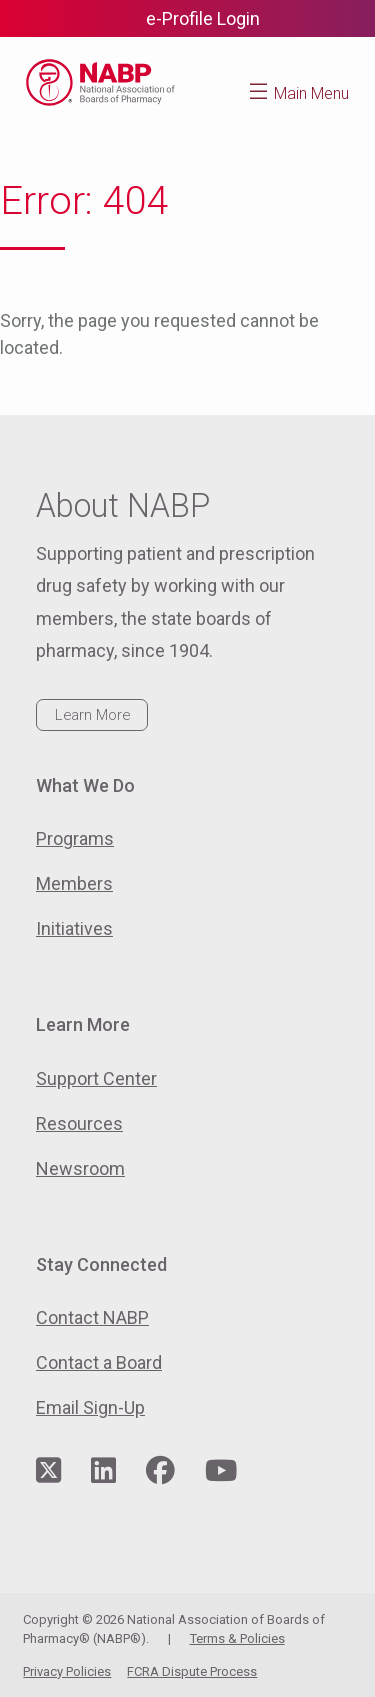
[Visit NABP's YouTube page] (221, 1471)
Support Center (96, 1078)
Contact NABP (92, 1317)
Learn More (92, 715)
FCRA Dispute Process (192, 1671)
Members (74, 883)
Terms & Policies (237, 1638)
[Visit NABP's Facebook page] (160, 1471)
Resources (79, 1123)
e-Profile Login (203, 18)
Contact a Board (99, 1362)
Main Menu (311, 93)
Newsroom (80, 1168)
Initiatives (74, 928)
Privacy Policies (67, 1671)
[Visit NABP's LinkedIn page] (103, 1471)
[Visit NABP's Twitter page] (48, 1471)
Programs (75, 838)
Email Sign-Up (90, 1407)
